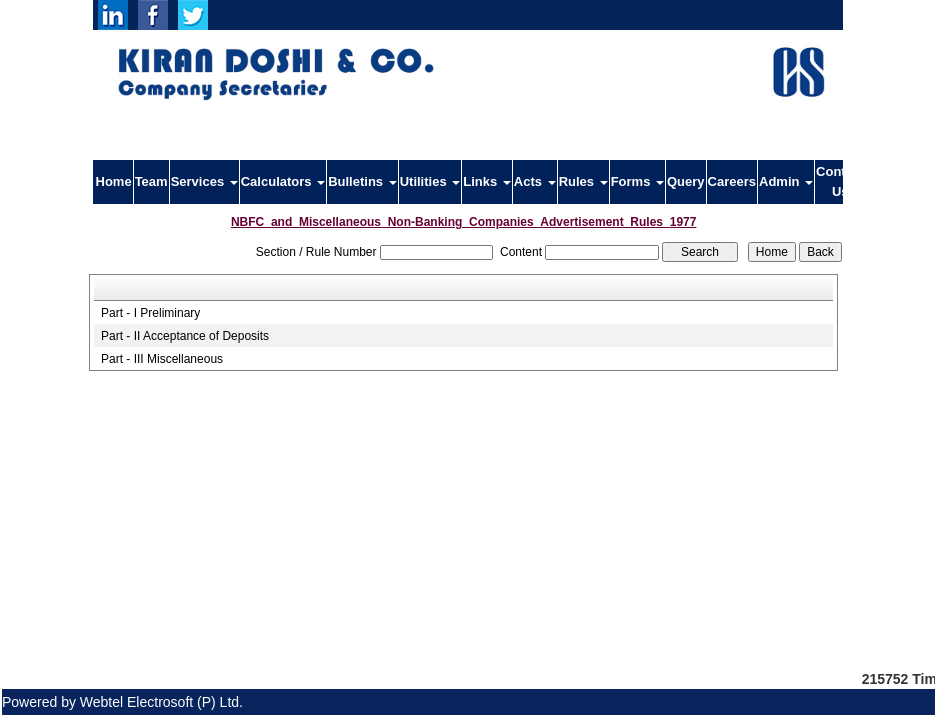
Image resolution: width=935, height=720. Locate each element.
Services (204, 181)
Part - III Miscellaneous (162, 359)
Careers (732, 181)
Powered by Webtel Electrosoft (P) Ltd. (122, 702)
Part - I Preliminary (150, 313)
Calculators (283, 181)
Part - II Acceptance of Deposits (185, 336)
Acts (535, 181)
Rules (583, 181)
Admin (786, 181)
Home (114, 181)
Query (686, 181)
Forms (637, 181)
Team (151, 181)
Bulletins (362, 181)
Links (487, 181)
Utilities (430, 181)
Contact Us (840, 181)
